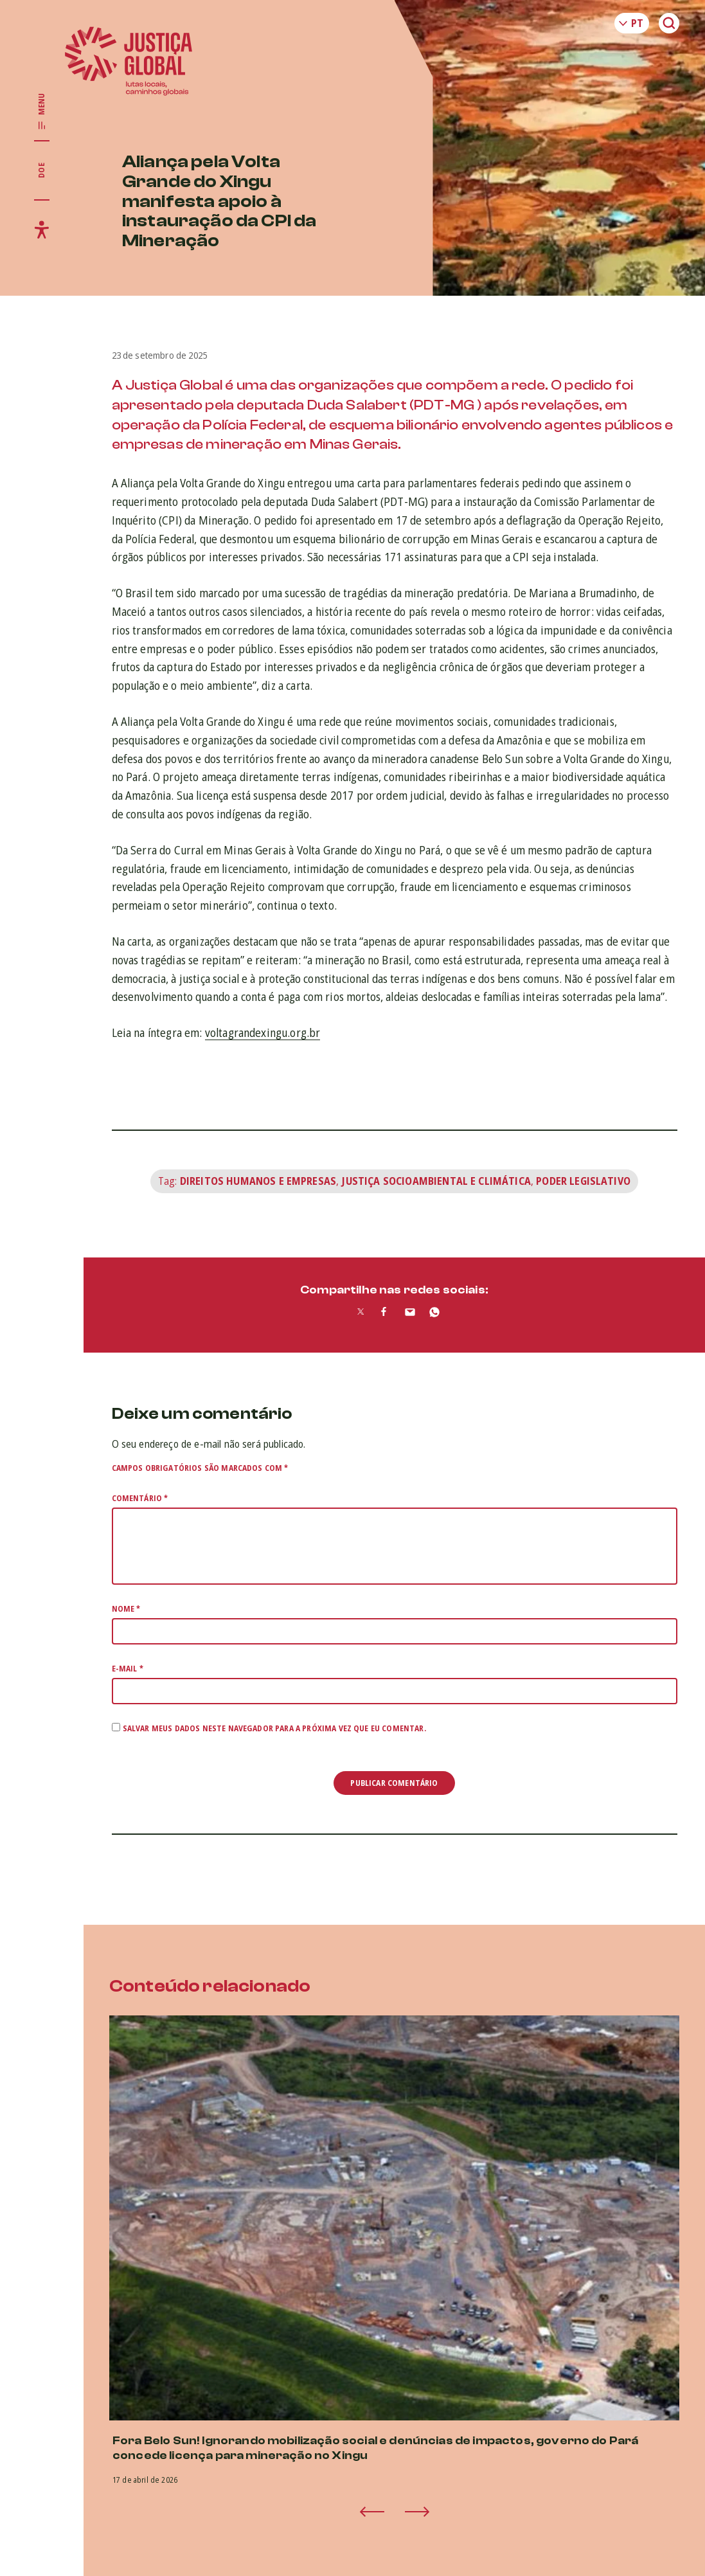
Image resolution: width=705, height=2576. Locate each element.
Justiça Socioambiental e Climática (435, 1181)
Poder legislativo (583, 1181)
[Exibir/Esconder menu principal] (41, 111)
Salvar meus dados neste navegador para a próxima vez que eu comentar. (274, 1728)
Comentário (140, 1498)
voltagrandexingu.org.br (263, 1032)
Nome (126, 1608)
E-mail (127, 1668)
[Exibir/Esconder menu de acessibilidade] (41, 229)
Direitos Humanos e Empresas (258, 1181)
